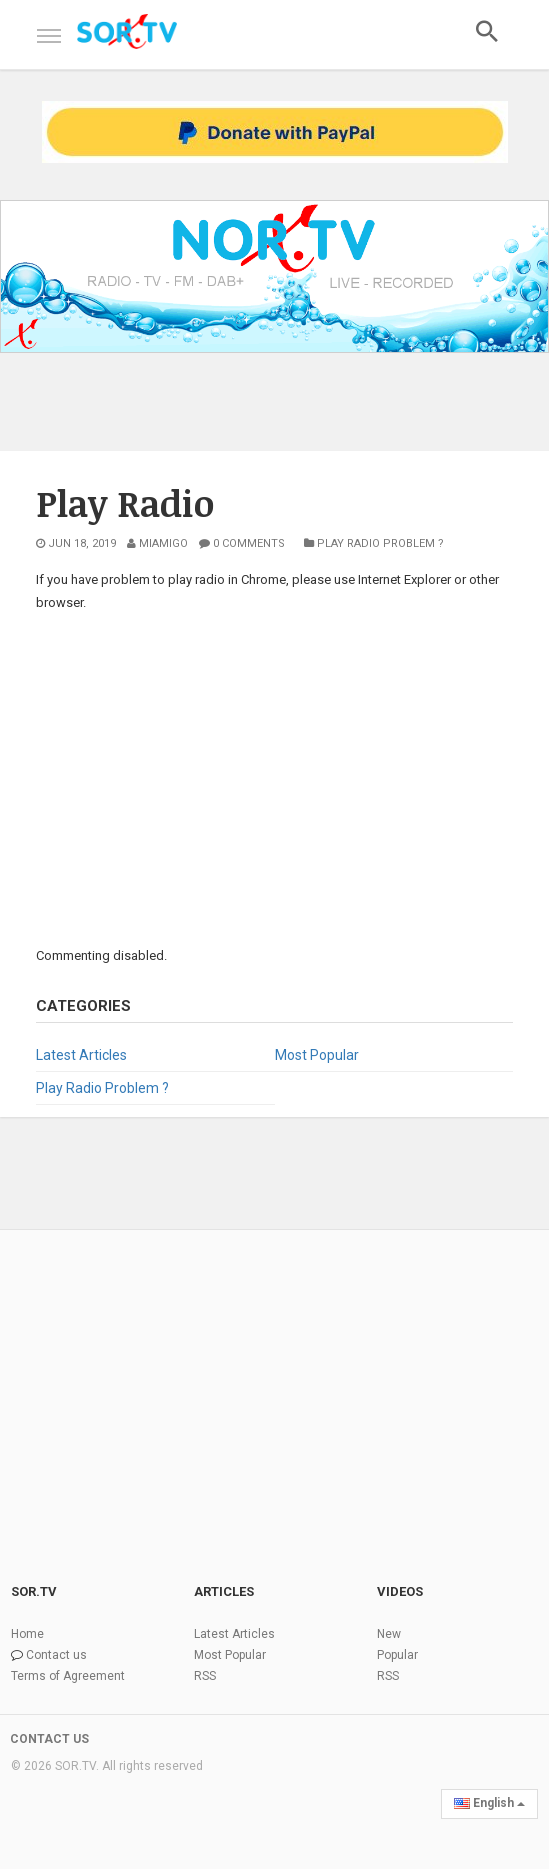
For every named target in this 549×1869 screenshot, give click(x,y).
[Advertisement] (274, 777)
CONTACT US (49, 1739)
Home (27, 1634)
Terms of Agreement (68, 1676)
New (389, 1634)
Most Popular (317, 1055)
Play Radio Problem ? (374, 543)
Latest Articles (81, 1055)
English (489, 1803)
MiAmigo (157, 543)
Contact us (56, 1655)
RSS (205, 1676)
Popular (397, 1655)
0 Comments (242, 543)
